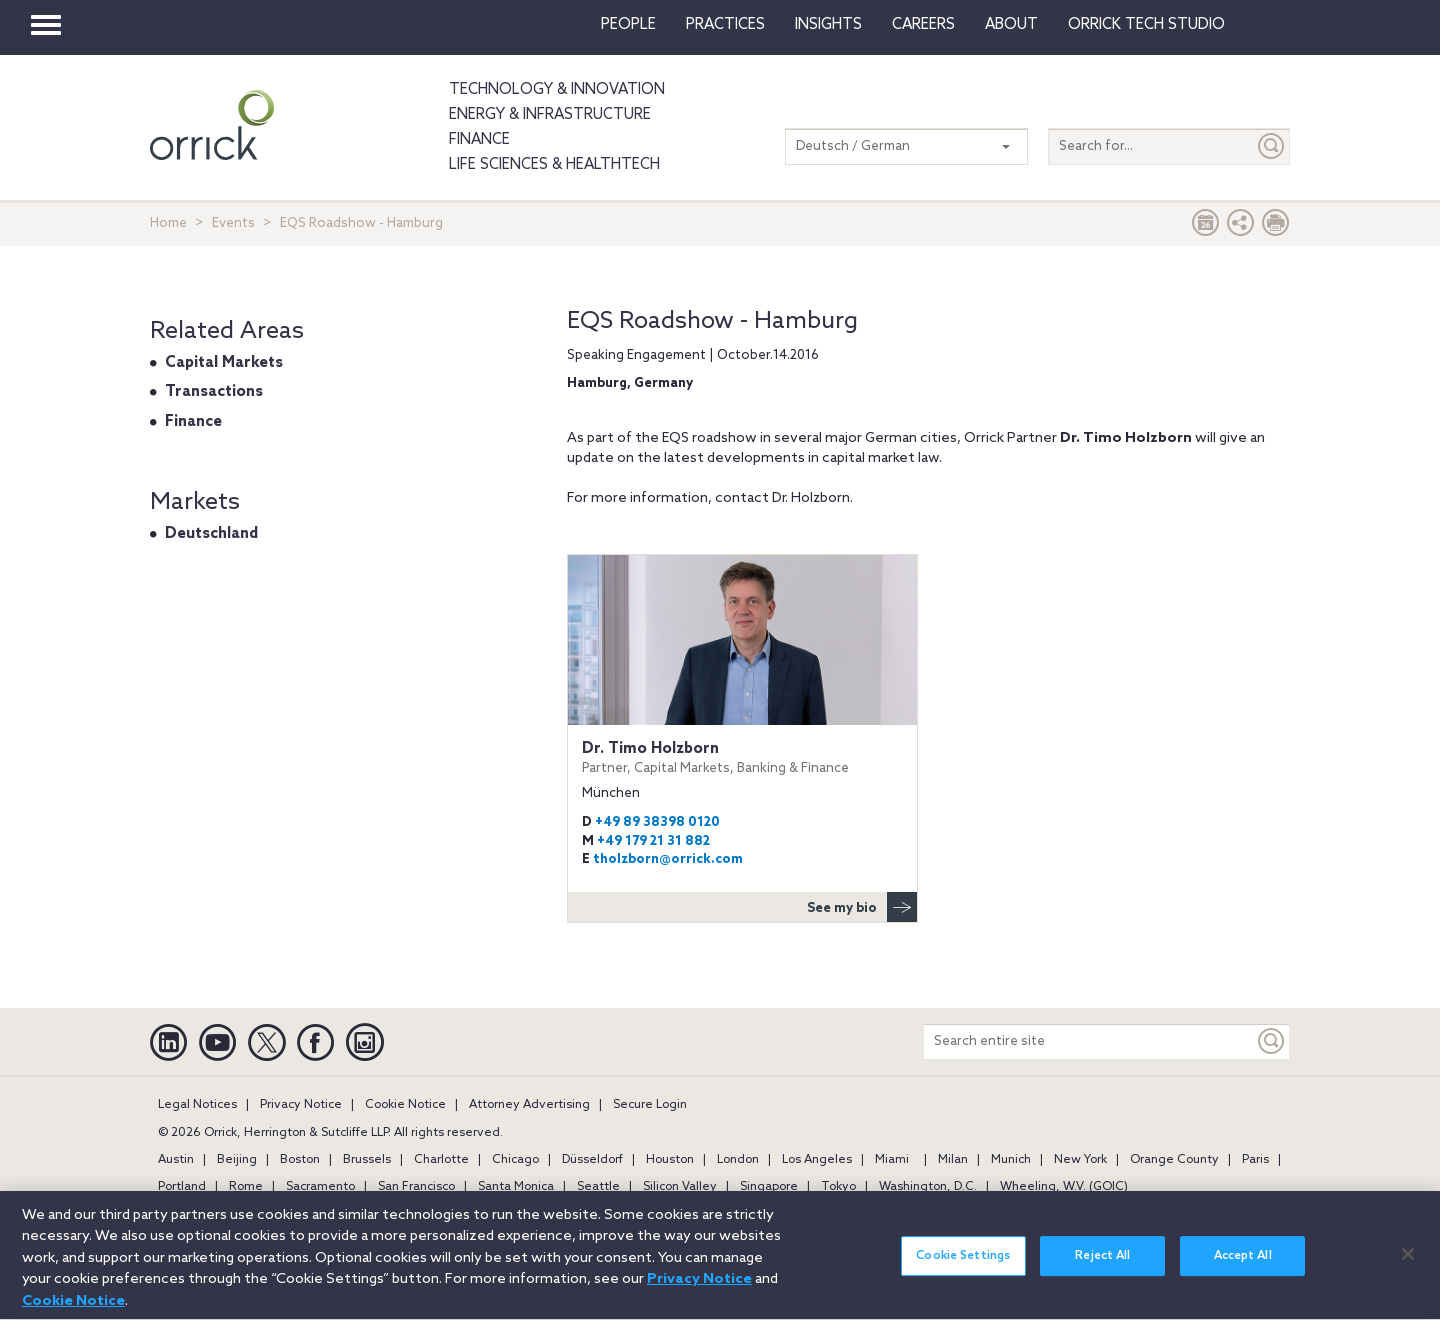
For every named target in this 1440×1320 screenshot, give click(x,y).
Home (168, 223)
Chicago (515, 1160)
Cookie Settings (963, 1266)
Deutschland (211, 534)
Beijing (237, 1160)
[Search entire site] (1089, 1041)
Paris (1255, 1160)
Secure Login (650, 1105)
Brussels (367, 1160)
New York (1080, 1160)
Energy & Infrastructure (550, 115)
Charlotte (441, 1160)
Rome (246, 1187)
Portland (182, 1187)
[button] (1241, 227)
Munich (1011, 1160)
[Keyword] (1272, 1041)
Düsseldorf (592, 1160)
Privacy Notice (301, 1105)
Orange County (1174, 1160)
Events (233, 223)
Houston (670, 1160)
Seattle (598, 1187)
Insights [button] (828, 25)
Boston (300, 1160)
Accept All (1243, 1266)
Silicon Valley (680, 1187)
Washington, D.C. (928, 1187)
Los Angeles (817, 1160)
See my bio (862, 907)
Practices (725, 25)
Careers (923, 25)
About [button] (1011, 25)
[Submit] (1272, 146)
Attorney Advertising (529, 1105)
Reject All (1102, 1266)
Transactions (214, 392)
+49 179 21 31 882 (653, 841)
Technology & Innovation (557, 90)
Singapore (769, 1187)
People (628, 25)
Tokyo (838, 1187)
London (738, 1160)
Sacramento (320, 1187)
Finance (479, 140)
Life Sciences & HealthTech (554, 165)
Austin (176, 1160)
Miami (892, 1160)
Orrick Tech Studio (1146, 25)
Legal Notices (197, 1105)
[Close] (1408, 1263)
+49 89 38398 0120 (657, 822)
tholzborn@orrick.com (668, 859)
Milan (953, 1160)
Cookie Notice (405, 1105)
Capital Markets (224, 363)
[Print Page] (1276, 227)
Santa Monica (516, 1187)
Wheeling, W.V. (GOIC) (1064, 1187)
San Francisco (416, 1187)
